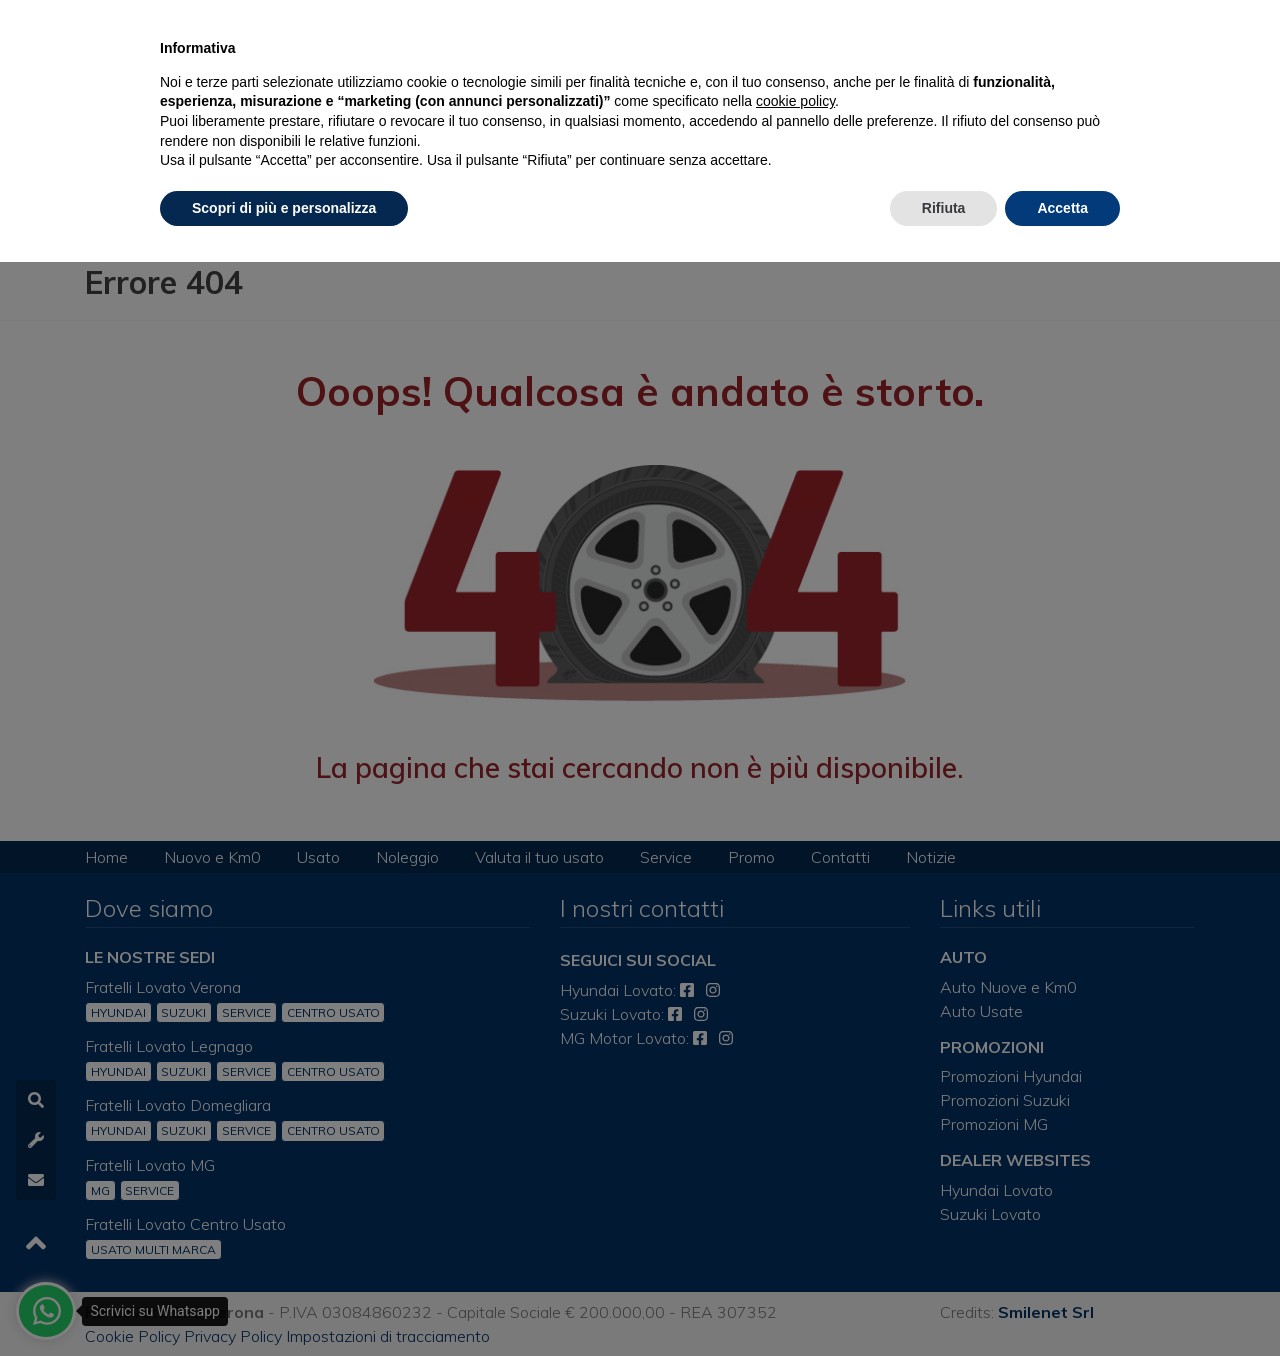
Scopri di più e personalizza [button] (284, 208)
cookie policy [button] (795, 101)
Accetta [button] (1062, 208)
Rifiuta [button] (944, 208)
